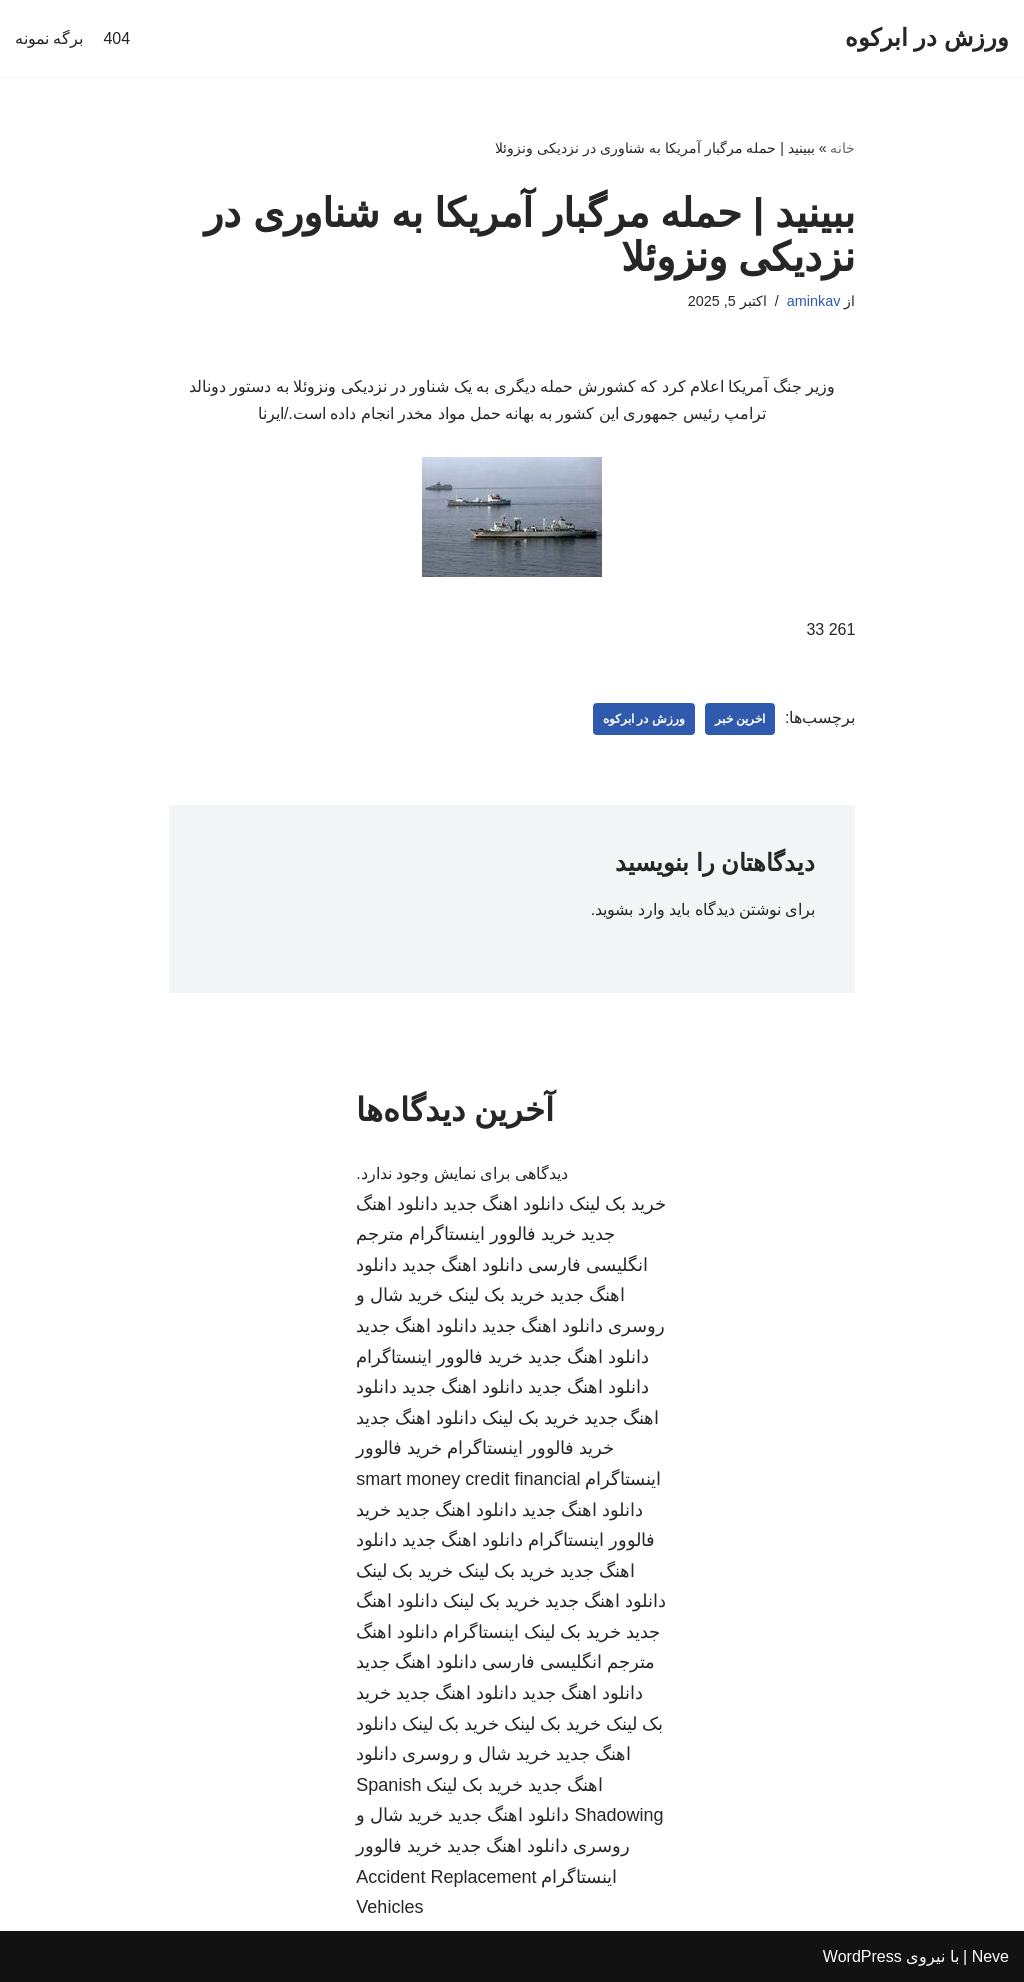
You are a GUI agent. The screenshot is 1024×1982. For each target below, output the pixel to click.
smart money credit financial (468, 1479)
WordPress (862, 1956)
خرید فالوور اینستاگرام (492, 1234)
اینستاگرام (481, 1632)
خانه (842, 148)
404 (116, 38)
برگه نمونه (49, 38)
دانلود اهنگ (397, 1632)
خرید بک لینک (617, 1204)
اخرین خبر (740, 719)
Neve (990, 1956)
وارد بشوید (629, 909)
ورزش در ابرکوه (644, 719)
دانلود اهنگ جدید (503, 1204)
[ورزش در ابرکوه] (927, 38)
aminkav (814, 301)
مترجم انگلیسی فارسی (568, 1662)
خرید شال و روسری (476, 1754)
